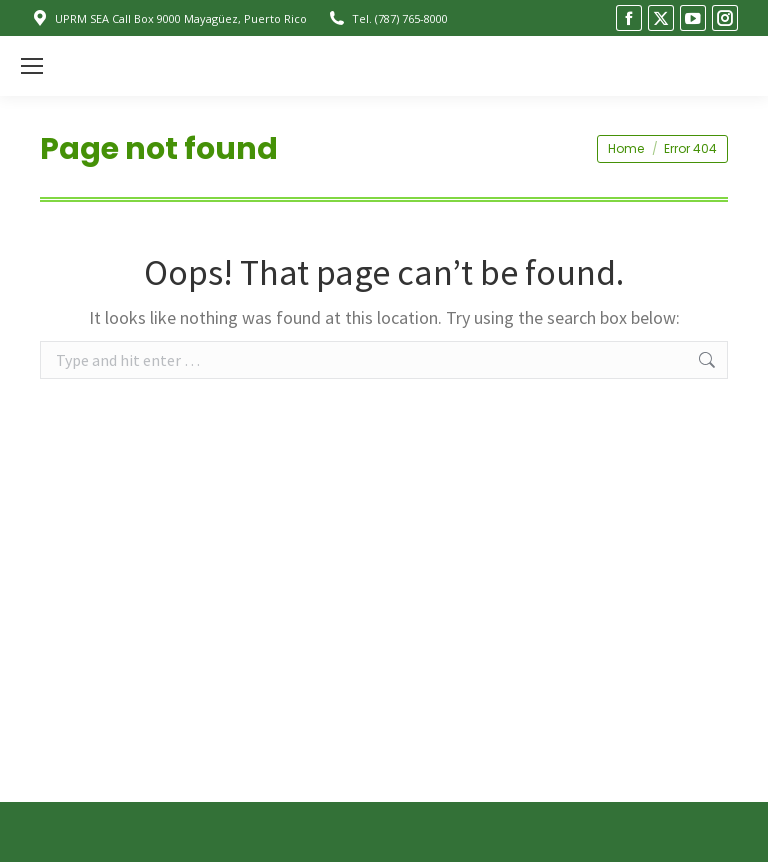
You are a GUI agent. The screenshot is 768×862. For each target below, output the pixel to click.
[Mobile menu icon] (32, 66)
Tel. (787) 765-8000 (387, 18)
